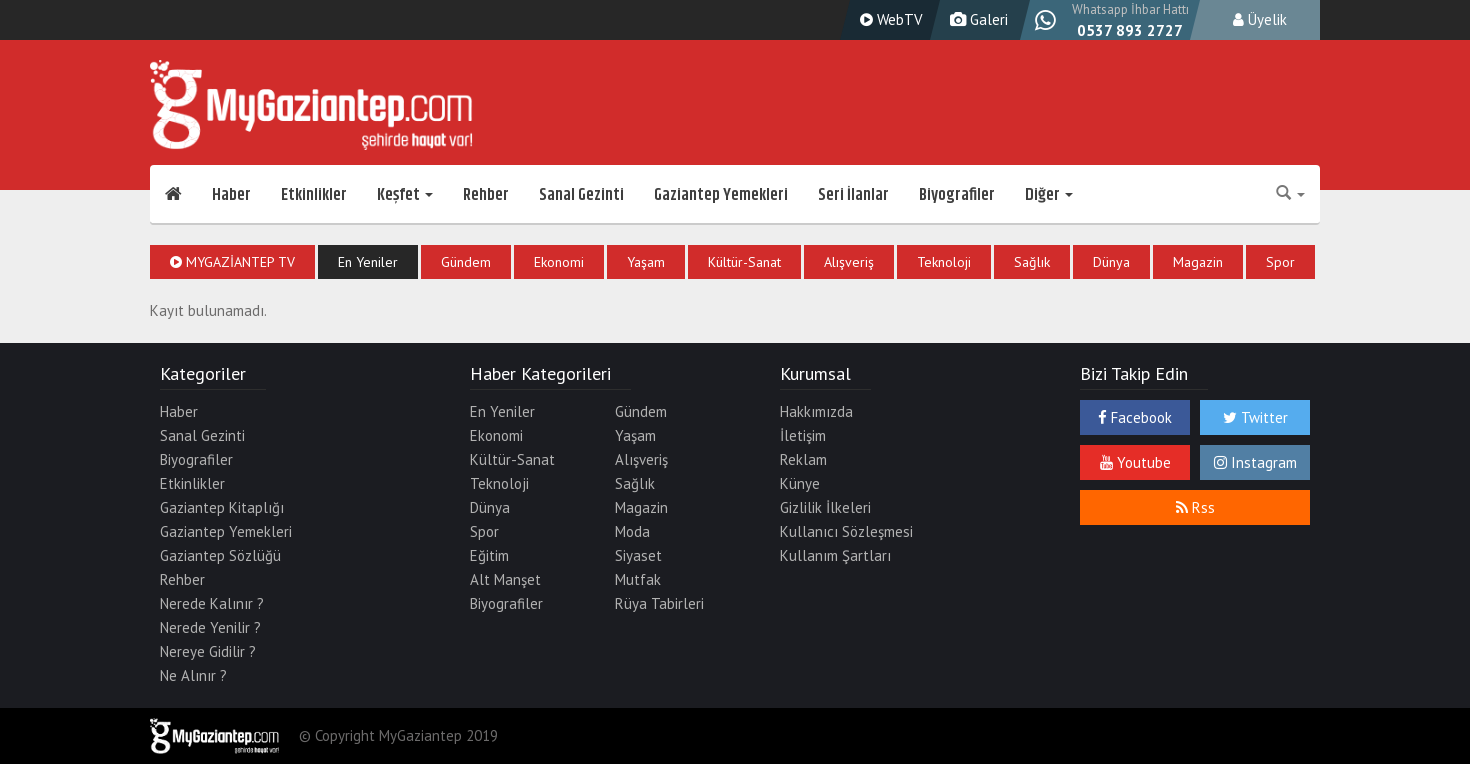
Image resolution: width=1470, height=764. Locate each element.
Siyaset (638, 555)
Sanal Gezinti (581, 195)
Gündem (466, 262)
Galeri (976, 19)
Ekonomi (559, 262)
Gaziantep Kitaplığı (222, 507)
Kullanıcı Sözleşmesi (846, 531)
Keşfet (405, 195)
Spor (1280, 262)
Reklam (803, 459)
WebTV (889, 19)
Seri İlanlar (853, 195)
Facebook (1135, 417)
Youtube (1135, 462)
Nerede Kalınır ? (212, 603)
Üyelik (1260, 19)
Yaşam (646, 262)
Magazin (1198, 262)
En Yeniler (368, 262)
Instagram (1255, 462)
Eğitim (489, 555)
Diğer (1049, 195)
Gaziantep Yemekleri (721, 195)
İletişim (803, 435)
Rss (1195, 507)
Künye (800, 483)
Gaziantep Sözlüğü (220, 555)
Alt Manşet (505, 579)
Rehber (486, 195)
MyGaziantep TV (232, 262)
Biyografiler (957, 195)
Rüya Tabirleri (659, 603)
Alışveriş (849, 262)
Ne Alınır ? (193, 675)
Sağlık (1032, 262)
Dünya (1111, 262)
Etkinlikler (314, 195)
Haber (231, 195)
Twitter (1255, 417)
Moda (632, 531)
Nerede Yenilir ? (210, 627)
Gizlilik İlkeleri (825, 507)
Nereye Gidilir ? (208, 651)
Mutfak (638, 579)
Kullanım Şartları (835, 555)
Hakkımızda (816, 411)
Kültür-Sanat (744, 262)
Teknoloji (944, 262)
